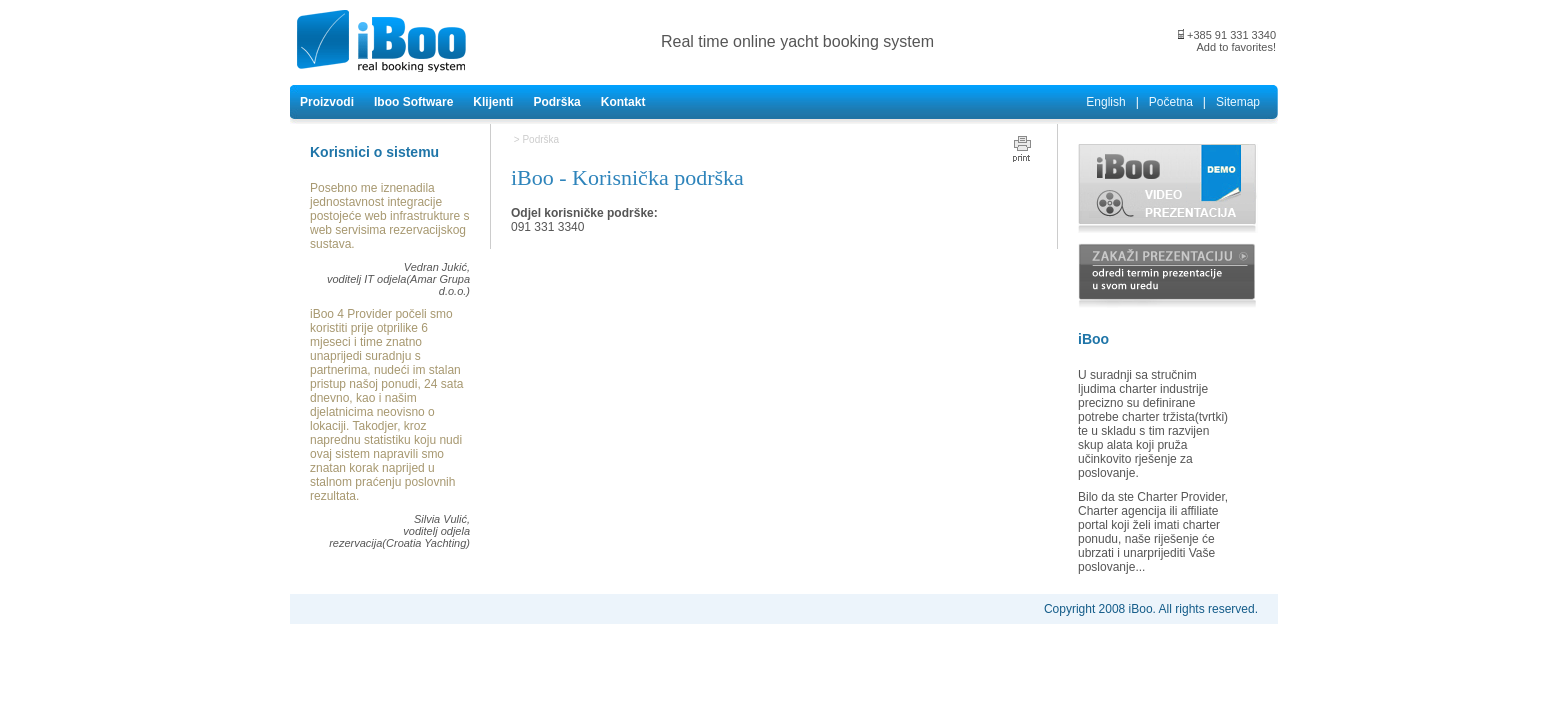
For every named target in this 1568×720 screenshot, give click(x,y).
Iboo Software (413, 102)
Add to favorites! (1237, 47)
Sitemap (1238, 102)
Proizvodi (327, 102)
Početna (1171, 102)
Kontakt (623, 102)
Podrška (556, 102)
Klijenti (493, 102)
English (1105, 102)
